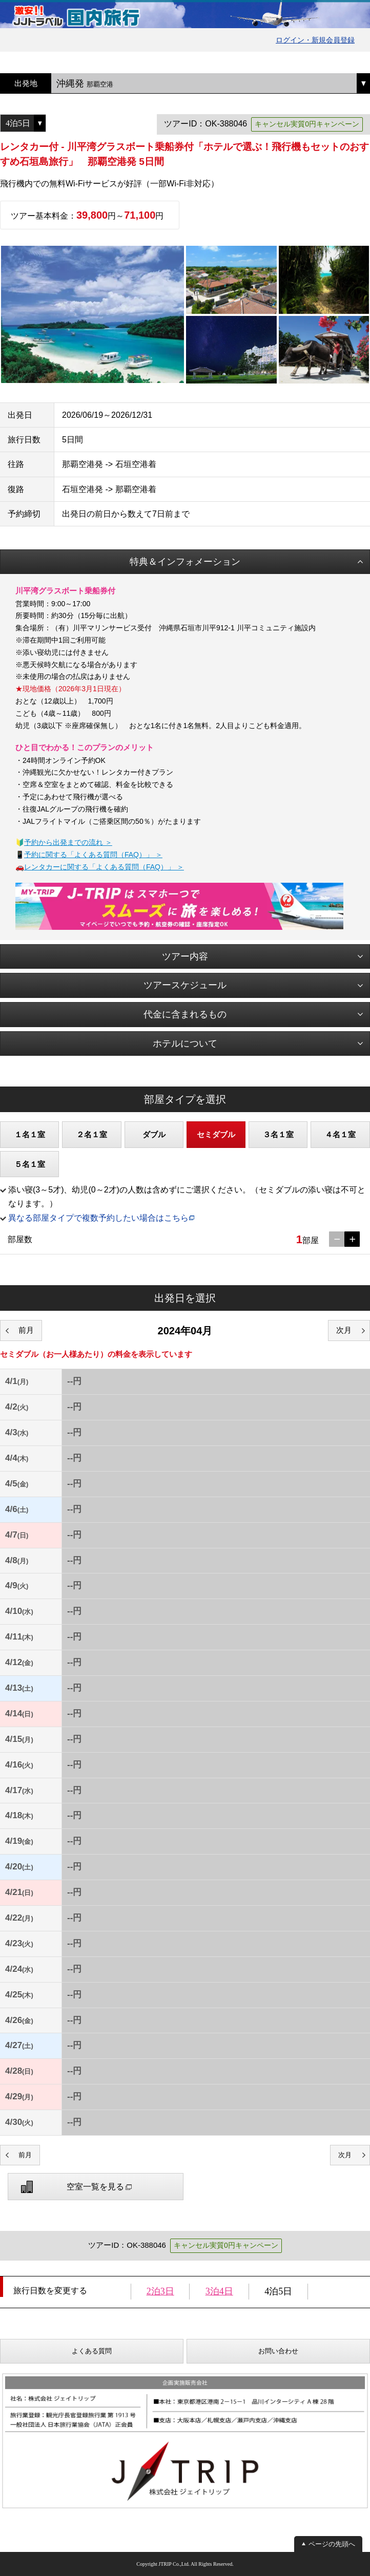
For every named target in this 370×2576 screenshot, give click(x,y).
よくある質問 (92, 2351)
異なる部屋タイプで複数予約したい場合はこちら (98, 1218)
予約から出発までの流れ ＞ (68, 842)
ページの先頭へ (332, 2544)
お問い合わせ (278, 2351)
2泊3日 (160, 2291)
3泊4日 (219, 2291)
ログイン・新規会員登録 (315, 40)
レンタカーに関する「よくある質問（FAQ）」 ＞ (104, 867)
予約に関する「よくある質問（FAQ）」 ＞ (93, 854)
